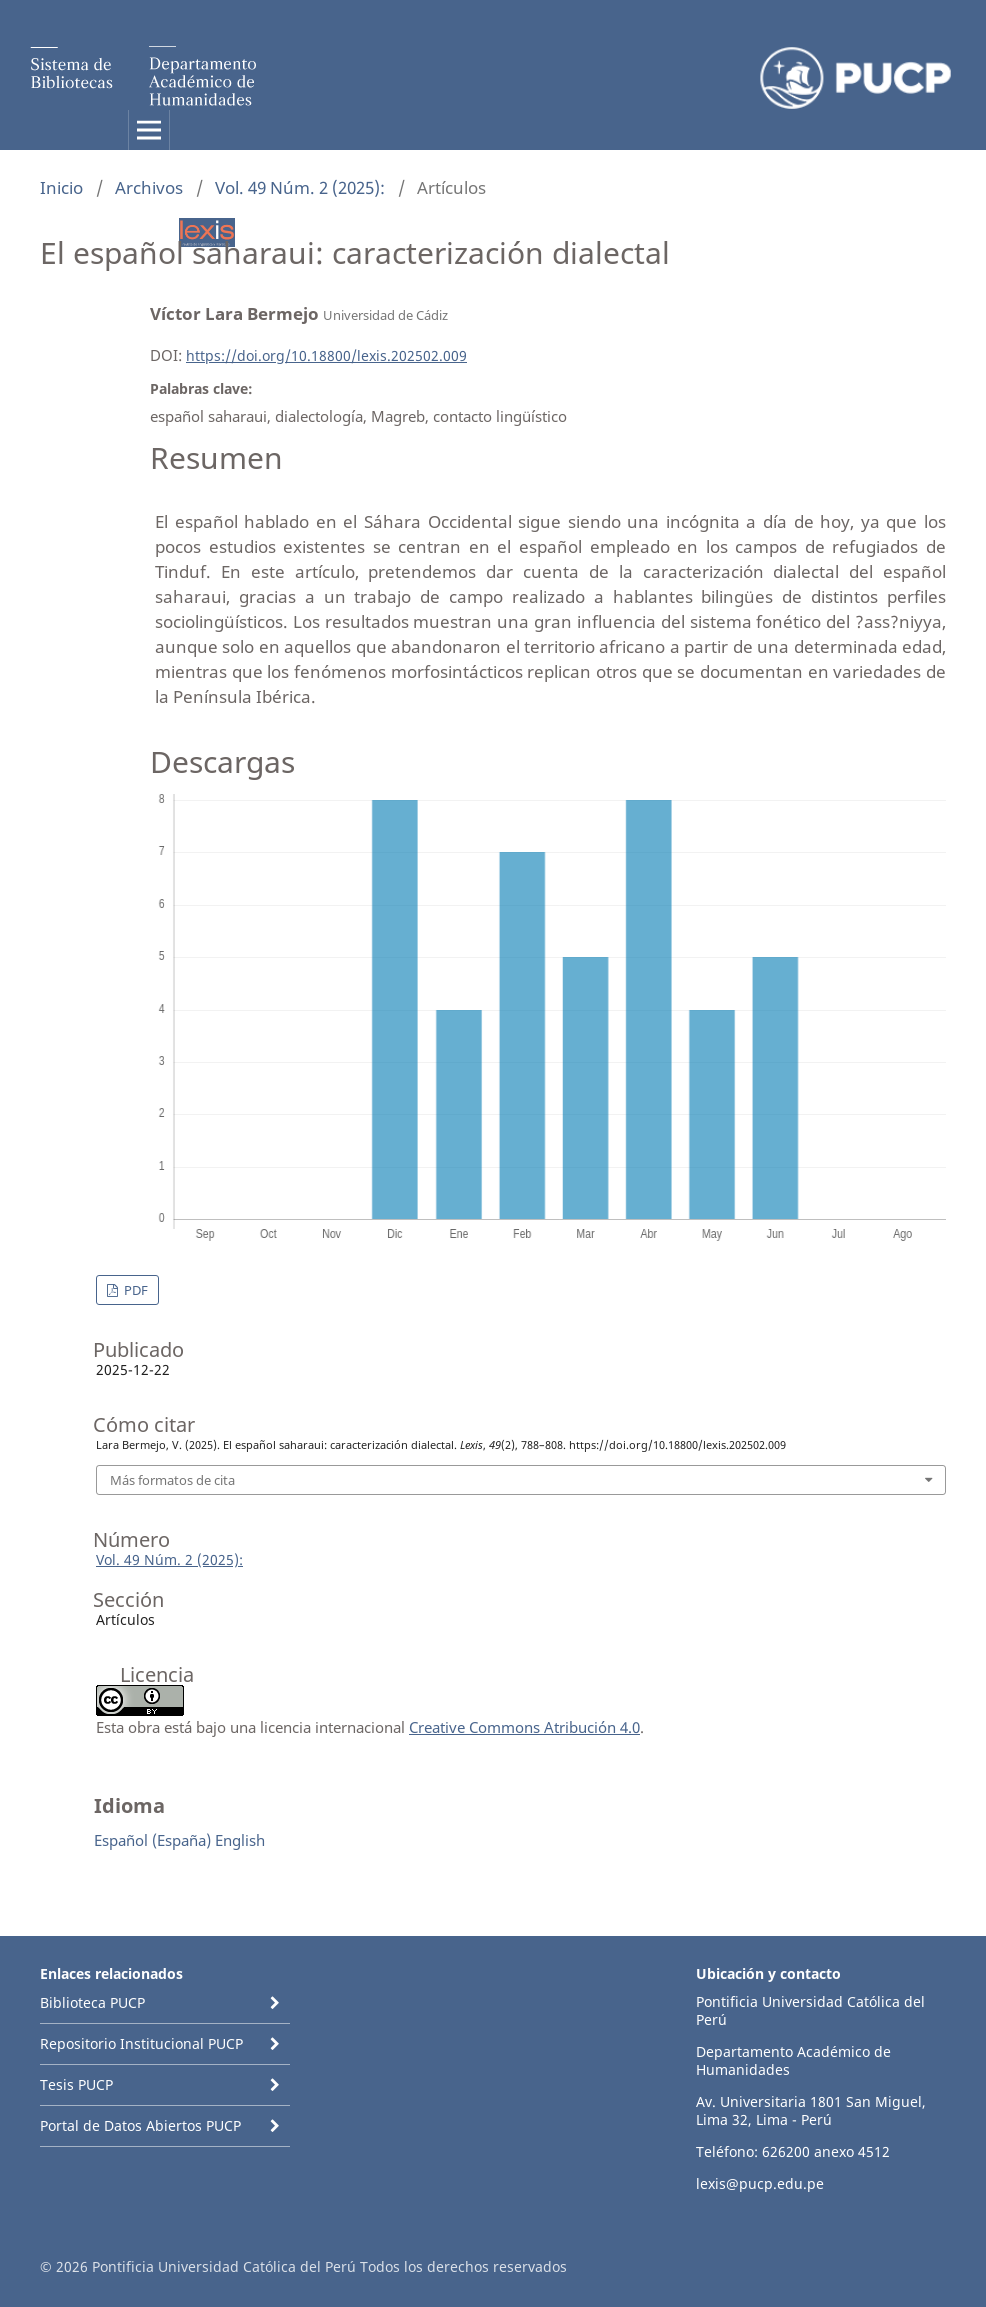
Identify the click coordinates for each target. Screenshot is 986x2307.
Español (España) (152, 1840)
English (240, 1840)
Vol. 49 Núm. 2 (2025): (300, 187)
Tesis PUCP (76, 2084)
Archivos (149, 187)
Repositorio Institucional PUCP (141, 2043)
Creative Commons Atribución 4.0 (524, 1727)
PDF (134, 1290)
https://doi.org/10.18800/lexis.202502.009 (326, 355)
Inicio (61, 187)
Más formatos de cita (172, 1480)
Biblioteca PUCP (92, 2002)
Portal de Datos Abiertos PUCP (140, 2125)
